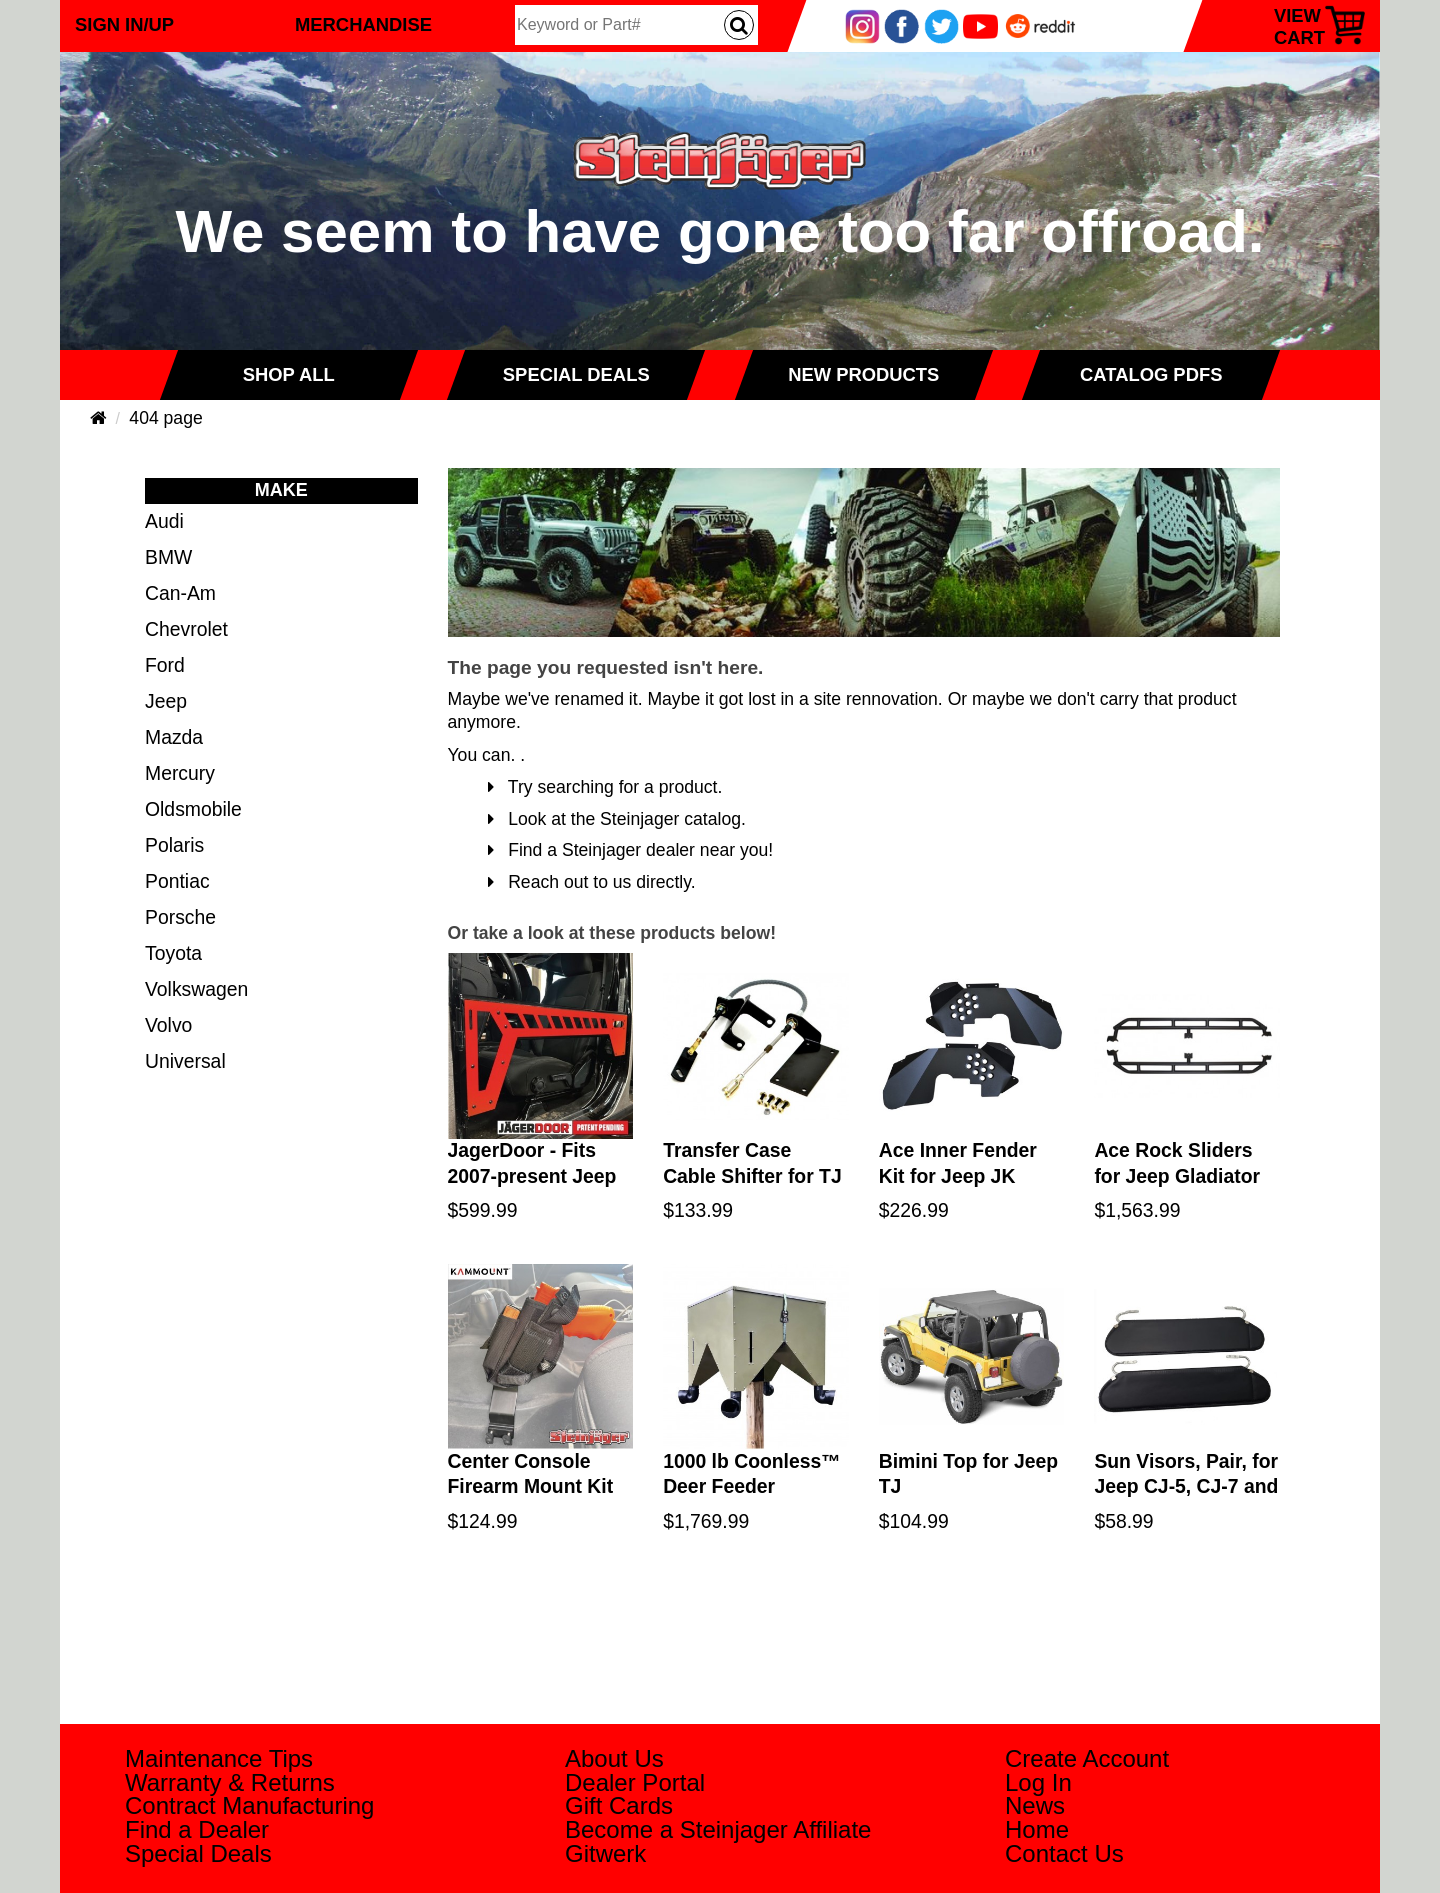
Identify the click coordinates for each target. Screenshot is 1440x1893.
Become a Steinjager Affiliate (718, 1829)
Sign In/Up (124, 24)
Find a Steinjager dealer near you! (631, 850)
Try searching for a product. (605, 787)
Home (1037, 1829)
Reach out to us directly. (592, 882)
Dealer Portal (635, 1782)
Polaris (174, 845)
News (1035, 1805)
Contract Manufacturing (249, 1805)
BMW (168, 557)
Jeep (166, 701)
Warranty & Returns (230, 1782)
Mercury (180, 773)
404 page (165, 418)
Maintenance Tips (219, 1758)
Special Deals (198, 1853)
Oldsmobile (193, 809)
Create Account (1087, 1758)
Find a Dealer (197, 1829)
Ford (165, 665)
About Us (614, 1758)
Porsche (180, 917)
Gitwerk (605, 1853)
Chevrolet (186, 629)
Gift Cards (619, 1805)
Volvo (168, 1025)
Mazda (174, 737)
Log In (1038, 1782)
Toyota (173, 953)
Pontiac (177, 881)
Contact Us (1064, 1853)
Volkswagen (196, 989)
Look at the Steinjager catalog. (617, 819)
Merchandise (363, 24)
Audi (164, 521)
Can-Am (180, 593)
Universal (185, 1061)
